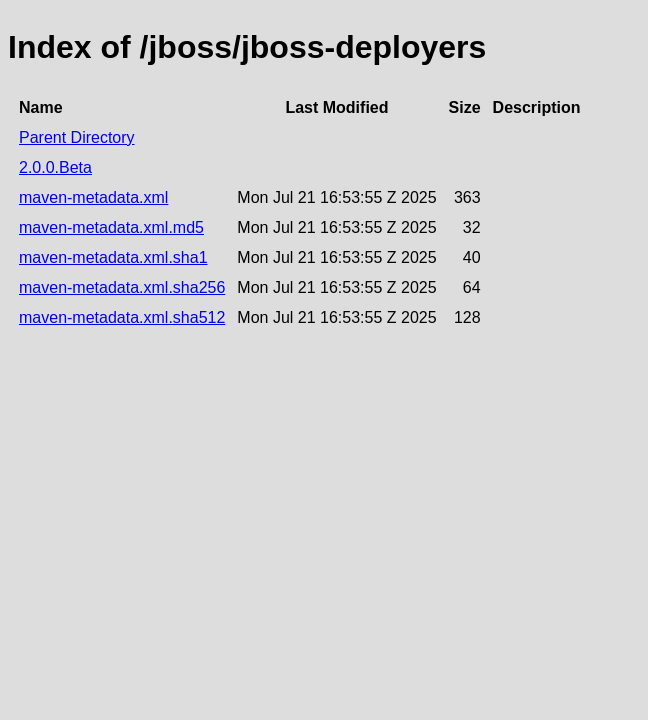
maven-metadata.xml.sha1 (113, 257)
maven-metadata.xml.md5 (111, 227)
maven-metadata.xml (93, 197)
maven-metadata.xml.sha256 (122, 287)
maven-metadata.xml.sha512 (122, 317)
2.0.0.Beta (55, 167)
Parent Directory (77, 137)
